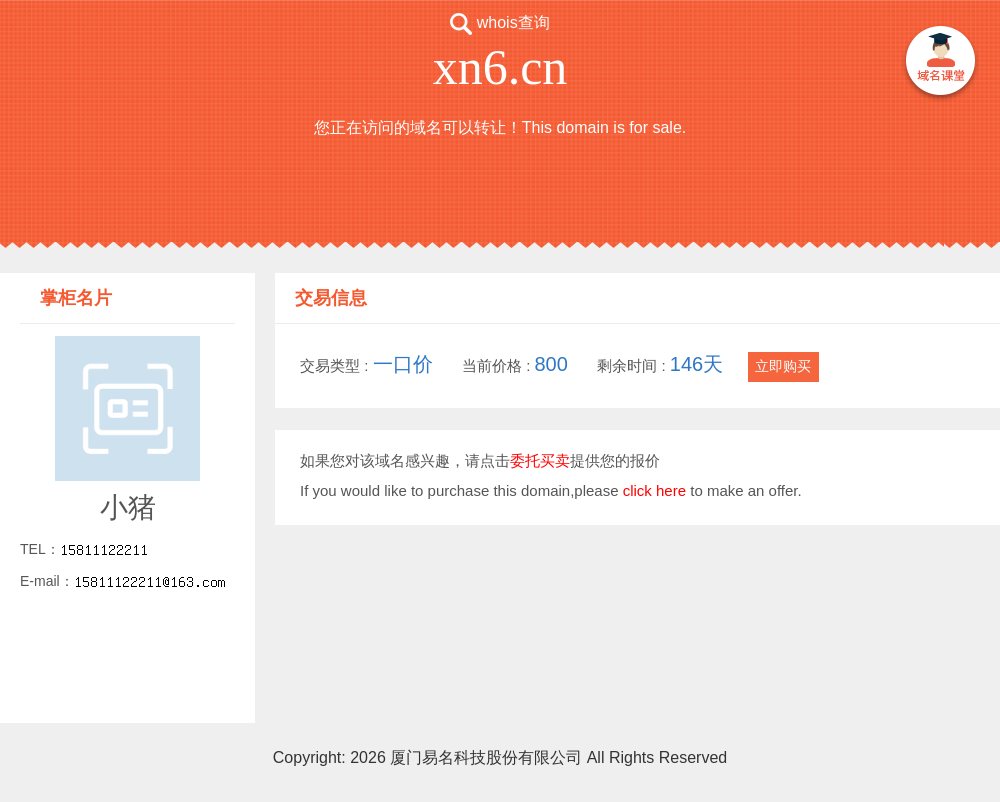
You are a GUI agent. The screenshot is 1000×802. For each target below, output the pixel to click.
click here (654, 490)
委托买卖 (540, 460)
